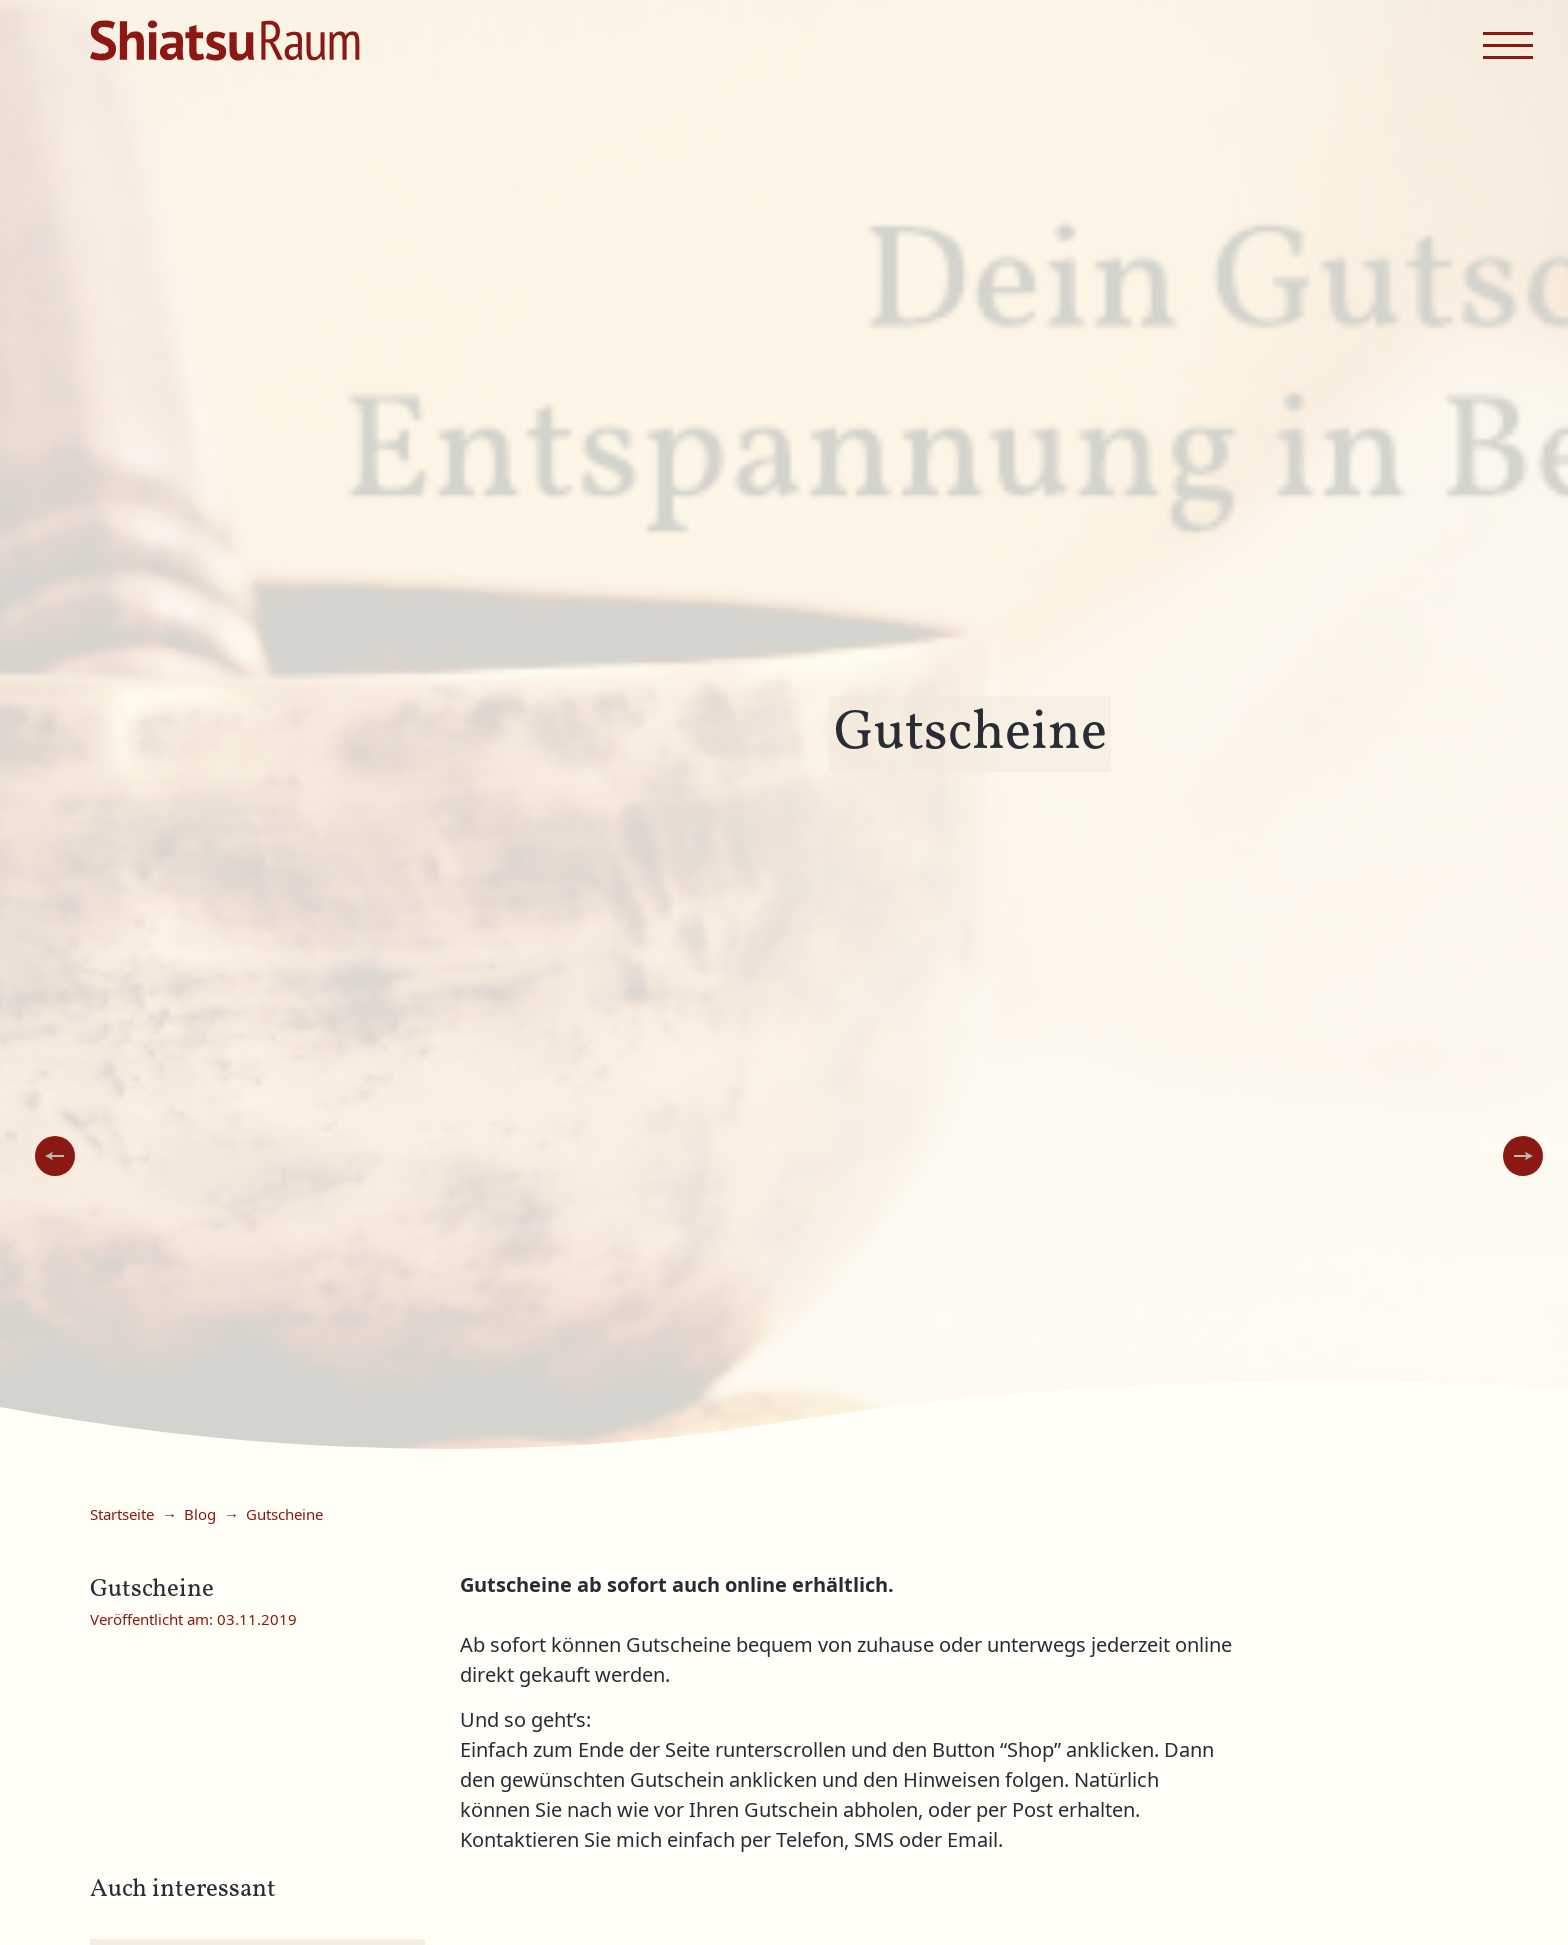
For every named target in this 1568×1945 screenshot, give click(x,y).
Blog (200, 1515)
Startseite (122, 1515)
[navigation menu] (1508, 45)
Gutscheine (284, 1515)
